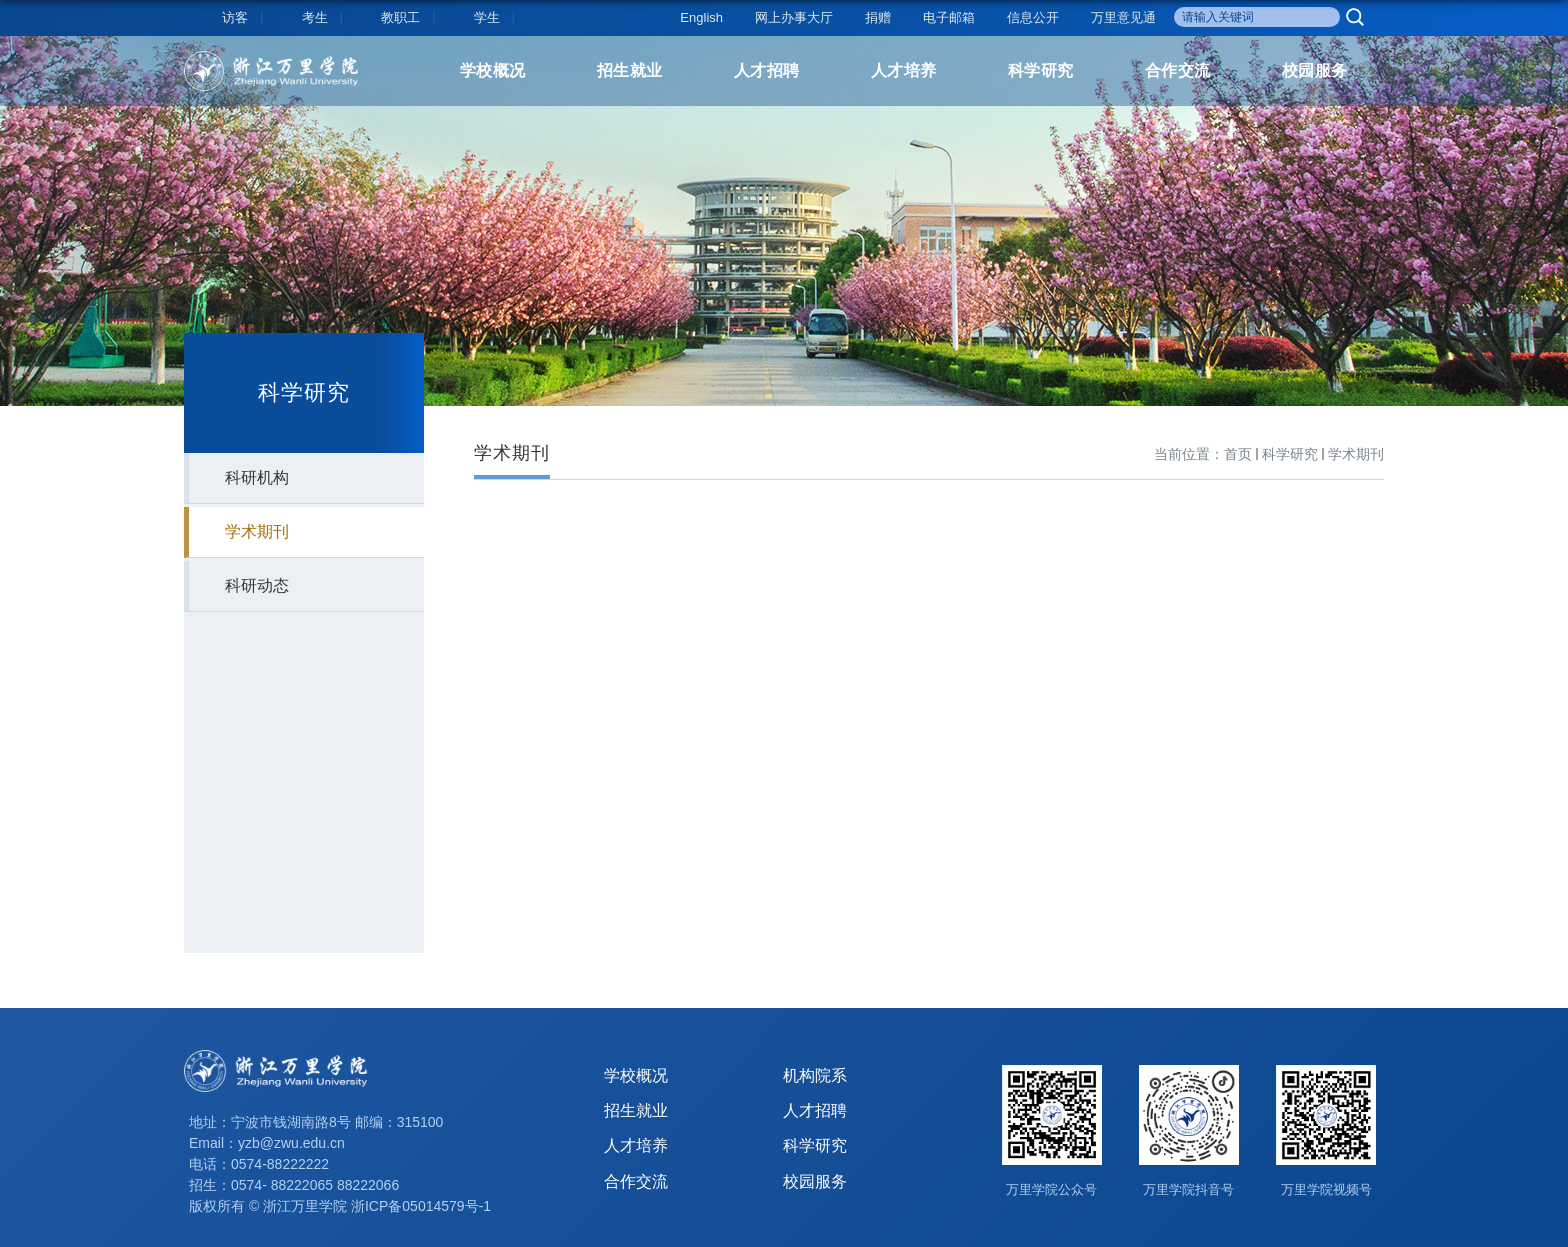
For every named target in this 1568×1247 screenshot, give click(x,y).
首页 (1238, 454)
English (701, 17)
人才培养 (904, 70)
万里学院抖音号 (1188, 1189)
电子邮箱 (949, 17)
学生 (487, 17)
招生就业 (630, 70)
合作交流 (1178, 70)
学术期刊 (1356, 454)
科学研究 (1041, 70)
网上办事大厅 (794, 17)
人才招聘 (767, 70)
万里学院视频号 (1326, 1189)
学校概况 (493, 70)
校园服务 (1315, 70)
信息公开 (1033, 17)
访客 (235, 17)
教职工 (400, 17)
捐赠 (878, 17)
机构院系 (815, 1075)
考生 (315, 17)
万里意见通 (1123, 17)
